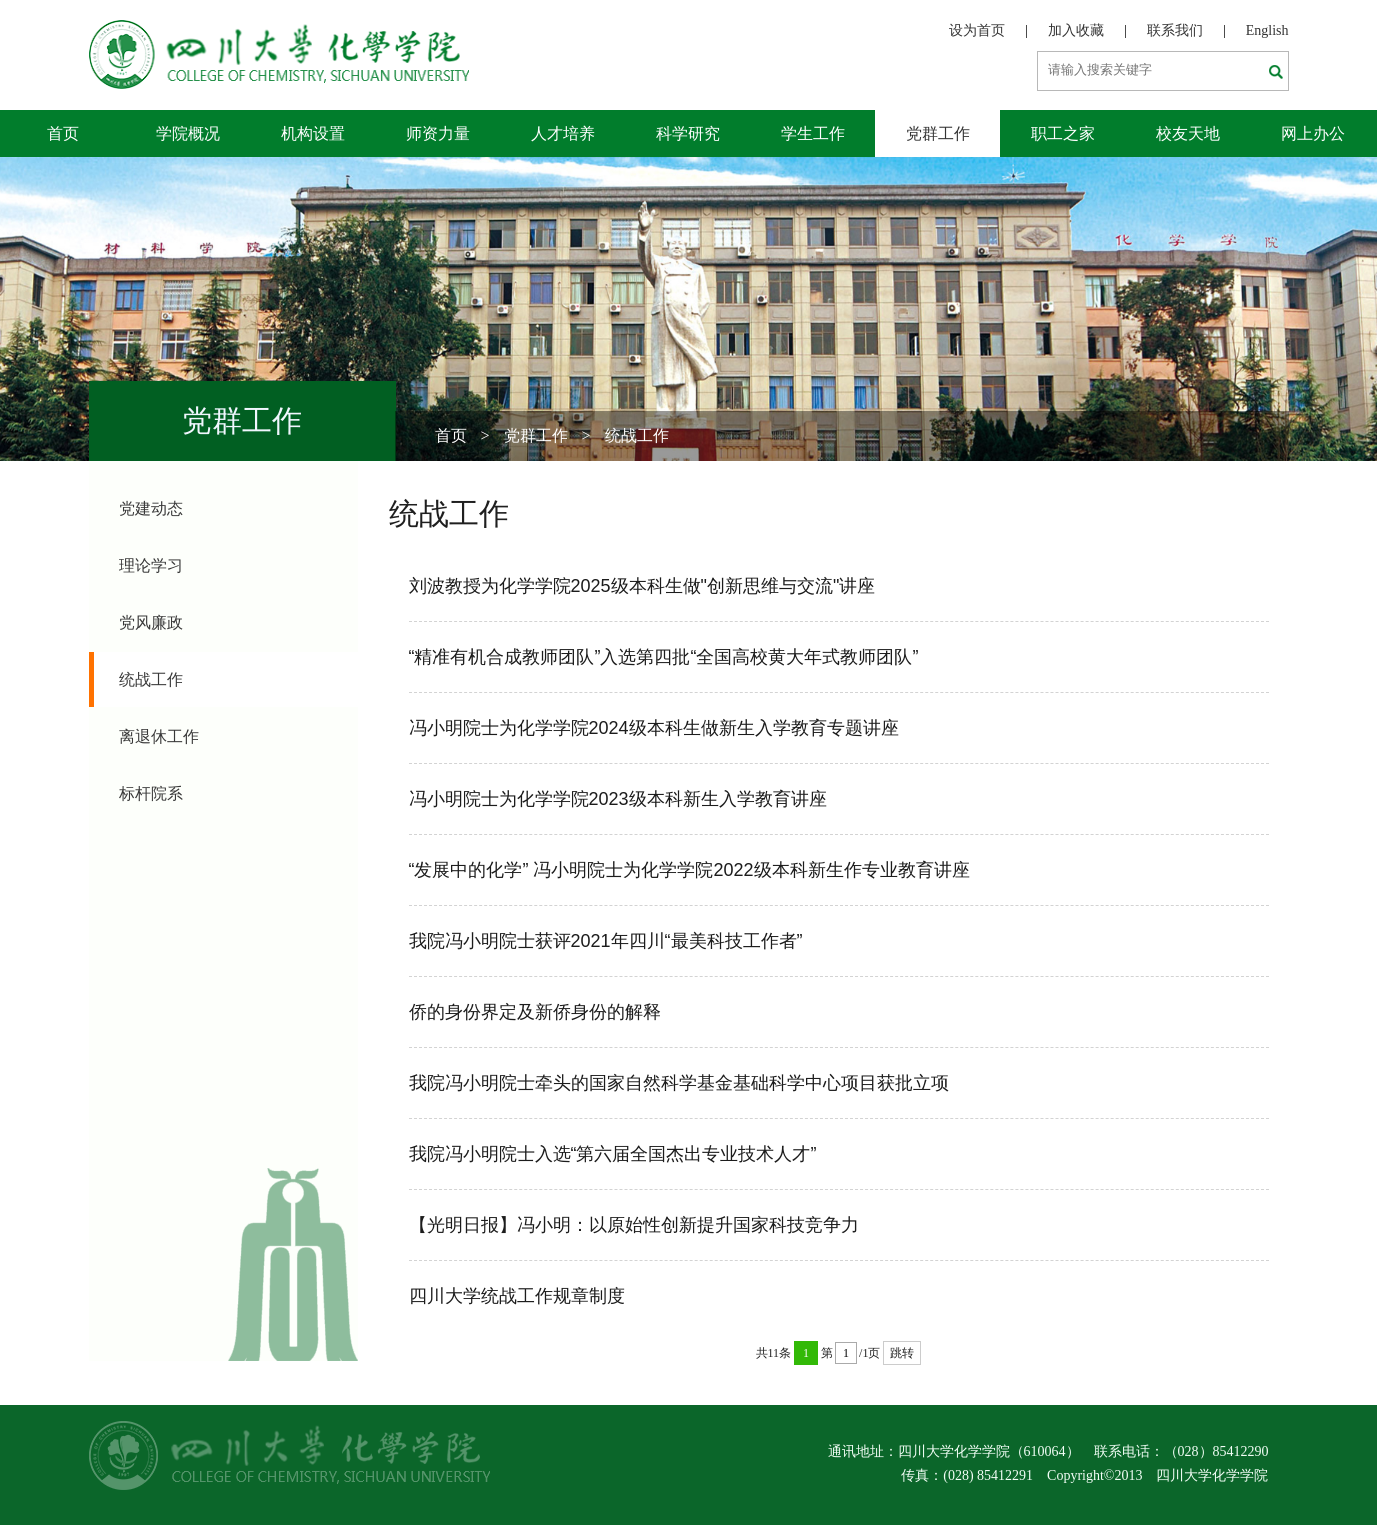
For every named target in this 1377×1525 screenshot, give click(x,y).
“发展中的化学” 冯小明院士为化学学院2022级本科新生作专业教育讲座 (689, 870)
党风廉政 (151, 622)
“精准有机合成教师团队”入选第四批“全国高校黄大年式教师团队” (664, 657)
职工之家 (1063, 133)
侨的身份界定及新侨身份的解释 (535, 1012)
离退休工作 (159, 736)
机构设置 (313, 133)
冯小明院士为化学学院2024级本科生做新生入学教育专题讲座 (654, 728)
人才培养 (563, 133)
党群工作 (938, 133)
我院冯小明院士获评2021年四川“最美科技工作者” (606, 941)
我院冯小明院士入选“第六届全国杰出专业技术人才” (613, 1154)
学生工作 (813, 133)
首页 (63, 133)
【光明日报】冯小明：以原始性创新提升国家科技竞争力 (634, 1225)
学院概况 (188, 133)
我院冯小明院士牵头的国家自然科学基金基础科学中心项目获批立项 (679, 1083)
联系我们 (1175, 30)
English (1267, 30)
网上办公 (1313, 133)
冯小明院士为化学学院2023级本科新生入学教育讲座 (618, 799)
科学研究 (688, 133)
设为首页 (977, 30)
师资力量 (438, 133)
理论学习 (151, 565)
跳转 (902, 1353)
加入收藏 (1076, 30)
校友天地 (1188, 133)
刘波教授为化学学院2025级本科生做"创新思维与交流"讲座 (642, 586)
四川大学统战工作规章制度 (517, 1296)
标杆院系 (151, 793)
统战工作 (637, 435)
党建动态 (151, 508)
